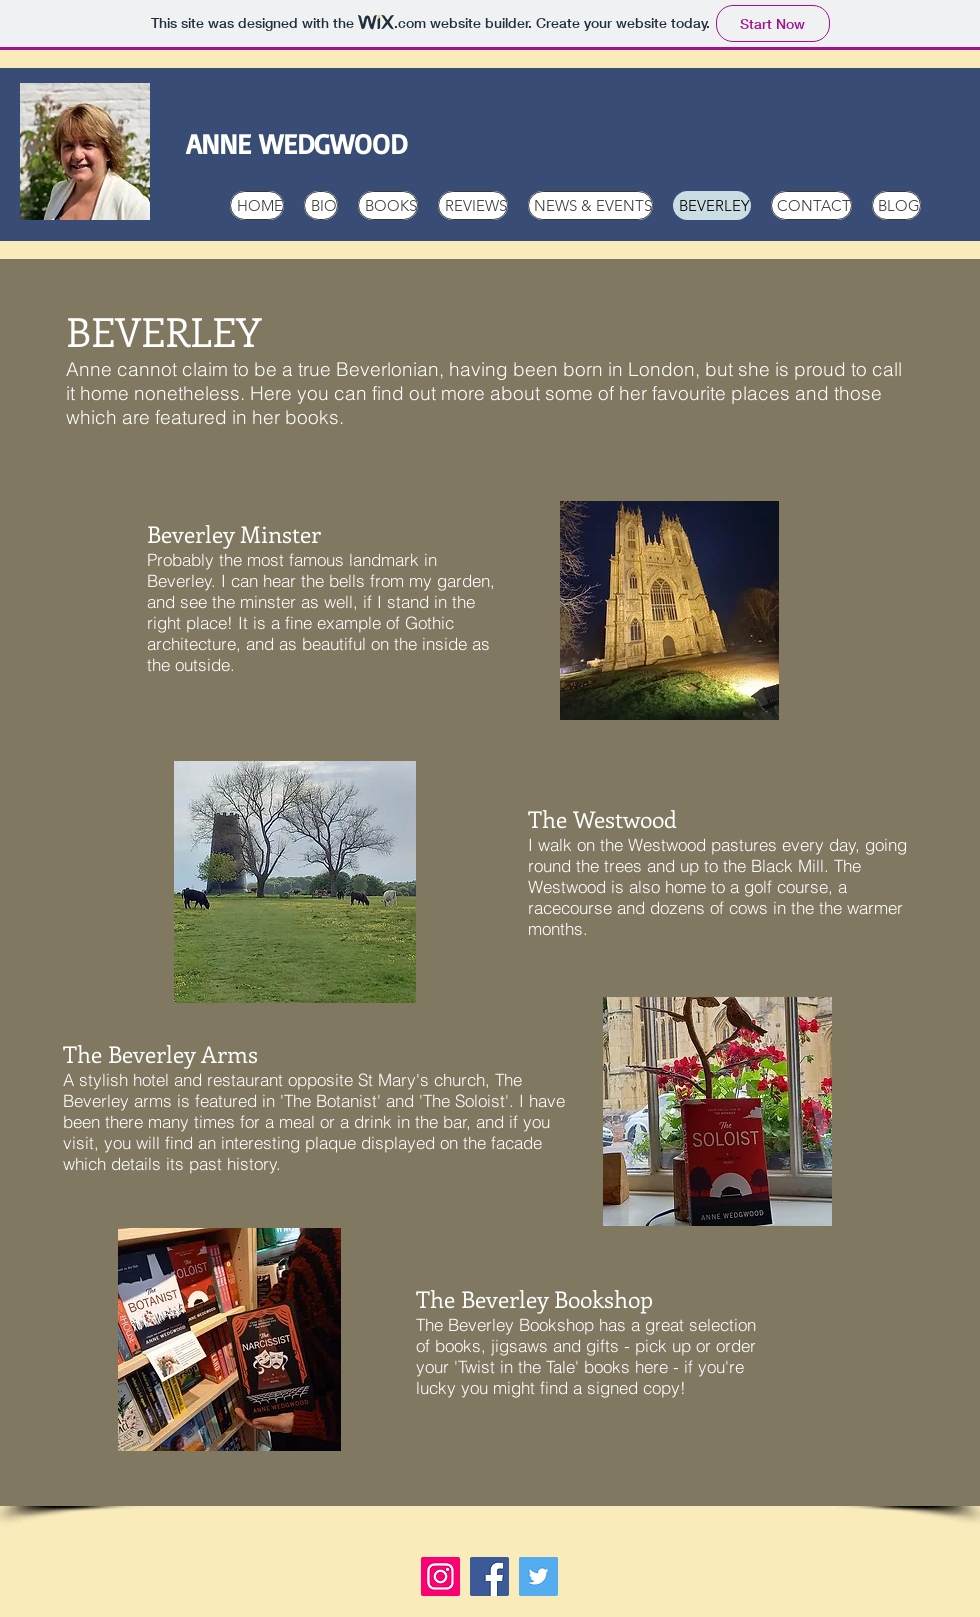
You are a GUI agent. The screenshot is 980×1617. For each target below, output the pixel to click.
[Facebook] (489, 1576)
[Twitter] (538, 1576)
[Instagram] (440, 1576)
